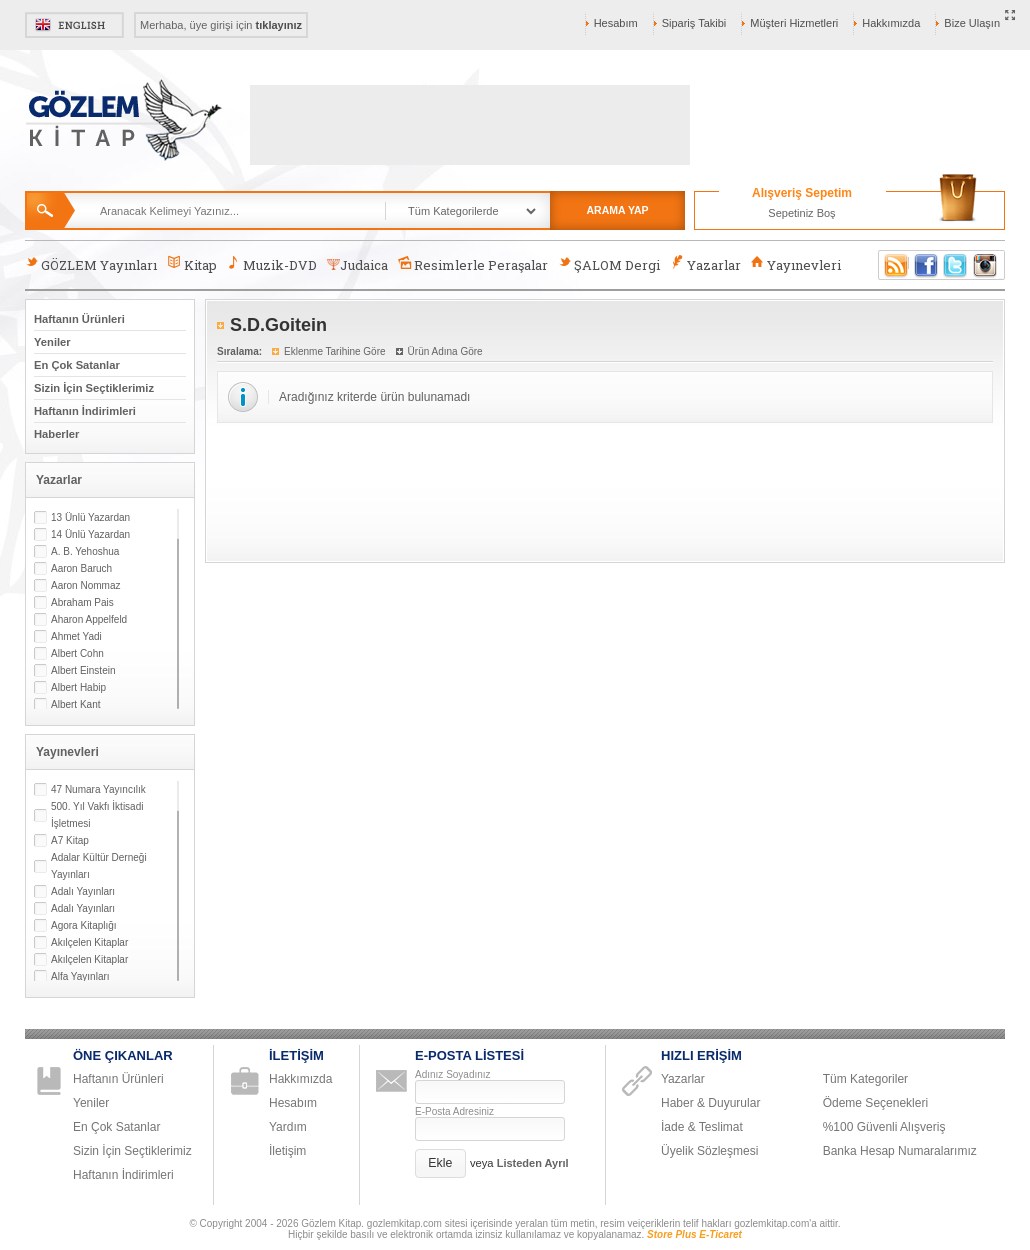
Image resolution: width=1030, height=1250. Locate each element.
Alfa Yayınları (80, 976)
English (74, 25)
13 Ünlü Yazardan (90, 517)
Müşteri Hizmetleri (794, 23)
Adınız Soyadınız (453, 1074)
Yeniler (52, 342)
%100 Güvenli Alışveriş (884, 1127)
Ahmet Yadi (76, 636)
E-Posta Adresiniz (454, 1111)
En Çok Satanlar (77, 365)
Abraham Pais (82, 602)
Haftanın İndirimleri (85, 411)
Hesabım (616, 23)
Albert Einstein (83, 670)
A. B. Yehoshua (85, 551)
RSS (893, 265)
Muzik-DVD (272, 264)
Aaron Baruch (81, 568)
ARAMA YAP (617, 210)
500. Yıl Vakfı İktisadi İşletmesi (97, 815)
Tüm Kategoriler (865, 1079)
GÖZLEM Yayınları (91, 264)
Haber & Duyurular (710, 1103)
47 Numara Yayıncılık (98, 789)
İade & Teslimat (702, 1127)
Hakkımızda (891, 23)
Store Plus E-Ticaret (694, 1234)
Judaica (357, 265)
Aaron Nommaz (85, 585)
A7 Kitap (70, 840)
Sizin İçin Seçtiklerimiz (94, 388)
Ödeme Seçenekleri (875, 1103)
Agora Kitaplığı (84, 925)
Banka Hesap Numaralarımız (900, 1151)
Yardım (288, 1127)
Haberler (56, 434)
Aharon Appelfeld (89, 619)
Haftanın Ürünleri (79, 319)
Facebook (926, 265)
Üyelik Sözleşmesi (709, 1151)
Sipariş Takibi (694, 23)
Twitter (956, 265)
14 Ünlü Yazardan (90, 534)
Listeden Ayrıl (533, 1163)
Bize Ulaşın (972, 23)
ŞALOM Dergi (609, 264)
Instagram (986, 265)
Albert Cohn (77, 653)
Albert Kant (75, 704)
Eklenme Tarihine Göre (335, 351)
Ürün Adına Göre (445, 351)
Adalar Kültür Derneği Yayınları (99, 866)
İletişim (287, 1151)
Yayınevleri (796, 264)
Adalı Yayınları (83, 891)
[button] (440, 1163)
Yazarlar (705, 264)
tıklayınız (279, 25)
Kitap (191, 264)
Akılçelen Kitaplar (89, 942)
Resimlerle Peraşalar (473, 264)
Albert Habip (78, 687)
